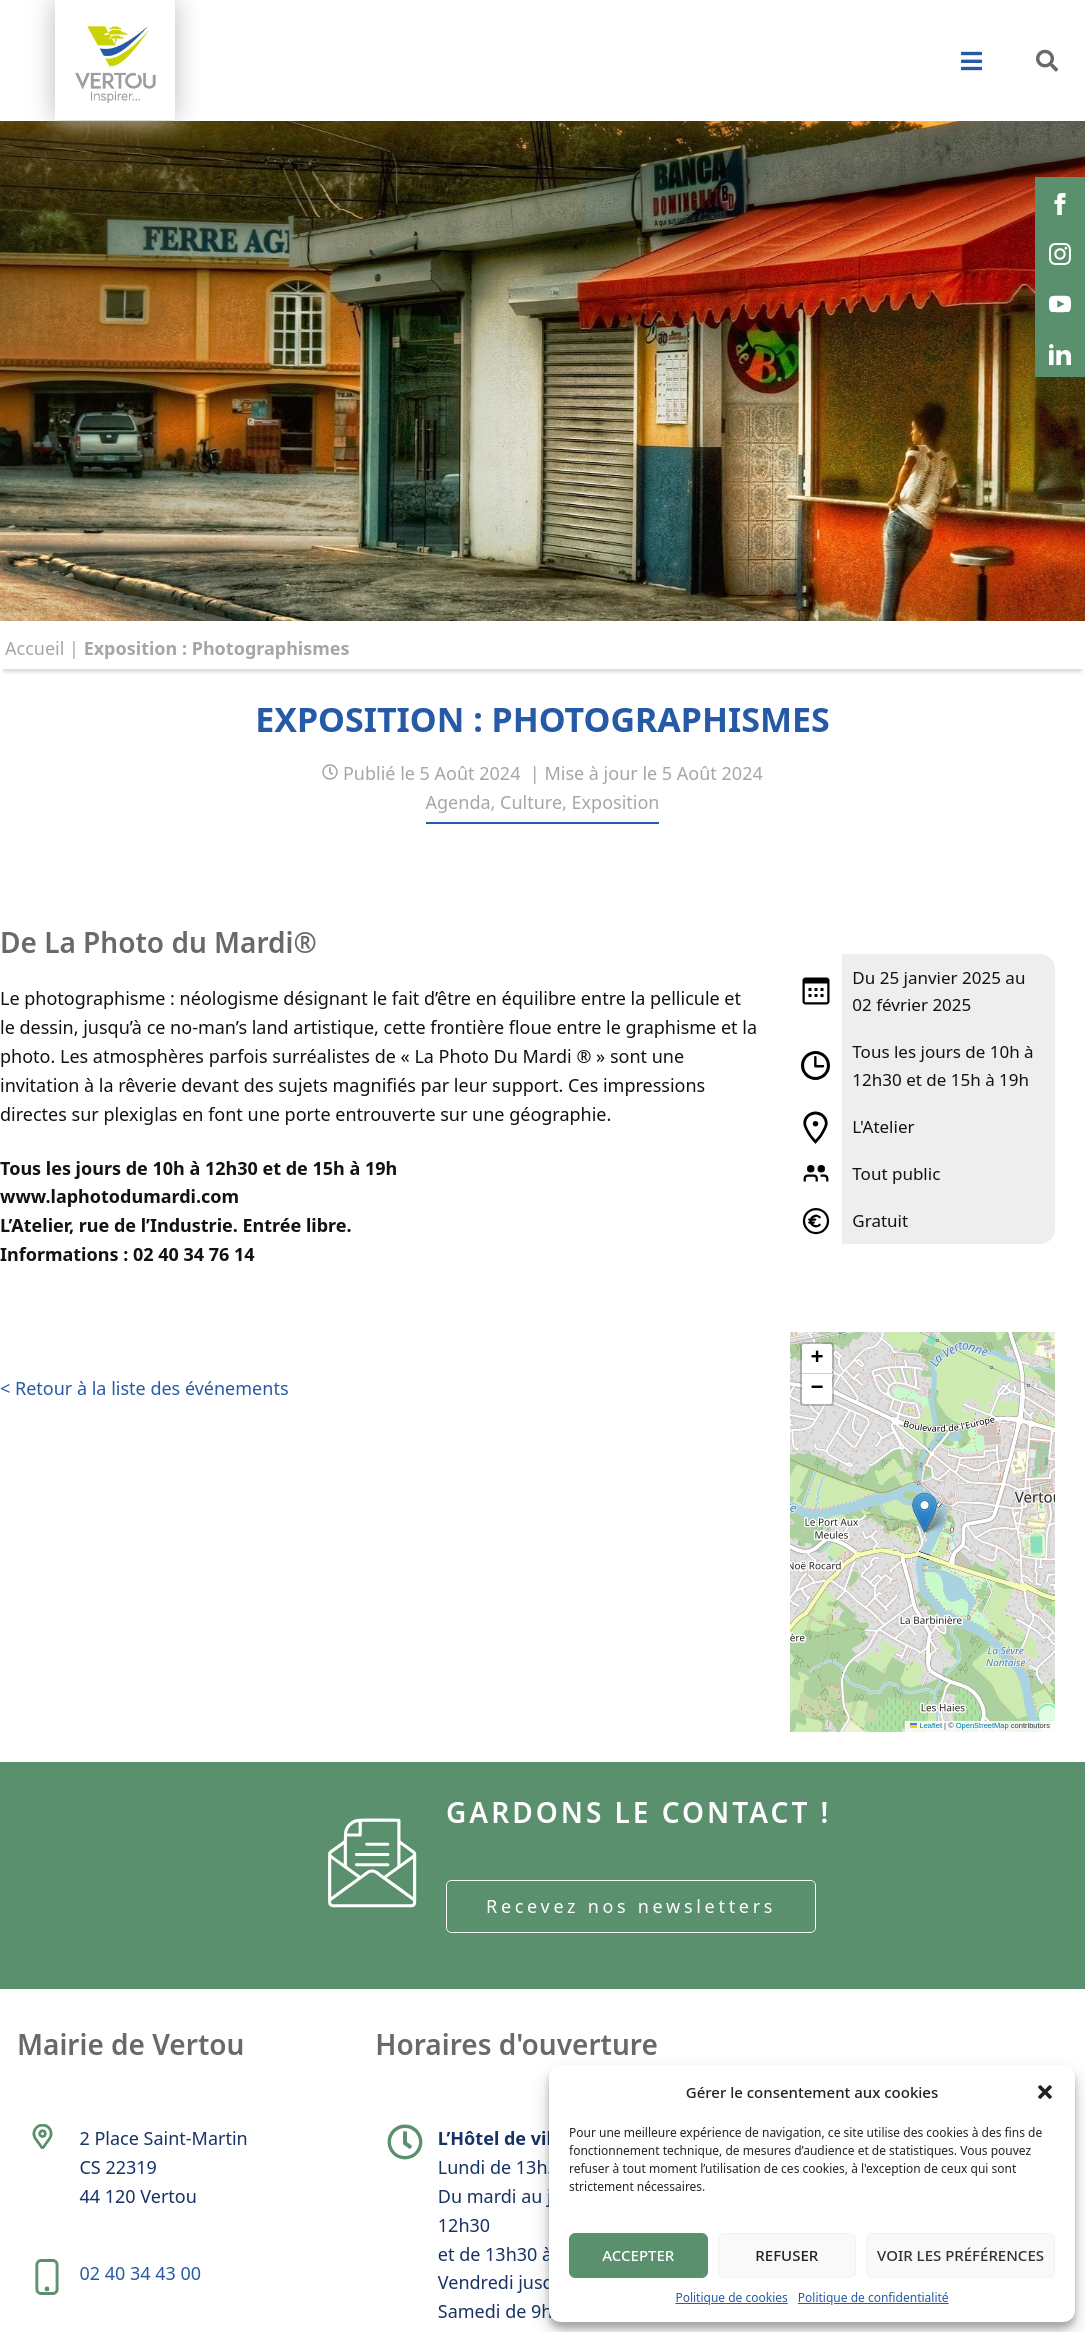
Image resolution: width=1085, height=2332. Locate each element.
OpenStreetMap (982, 1725)
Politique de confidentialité (873, 2297)
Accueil (34, 648)
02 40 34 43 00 (140, 2273)
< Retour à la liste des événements (144, 1388)
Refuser (786, 2255)
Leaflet (926, 1725)
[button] (1045, 2092)
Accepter (638, 2255)
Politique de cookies (731, 2297)
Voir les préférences (960, 2255)
